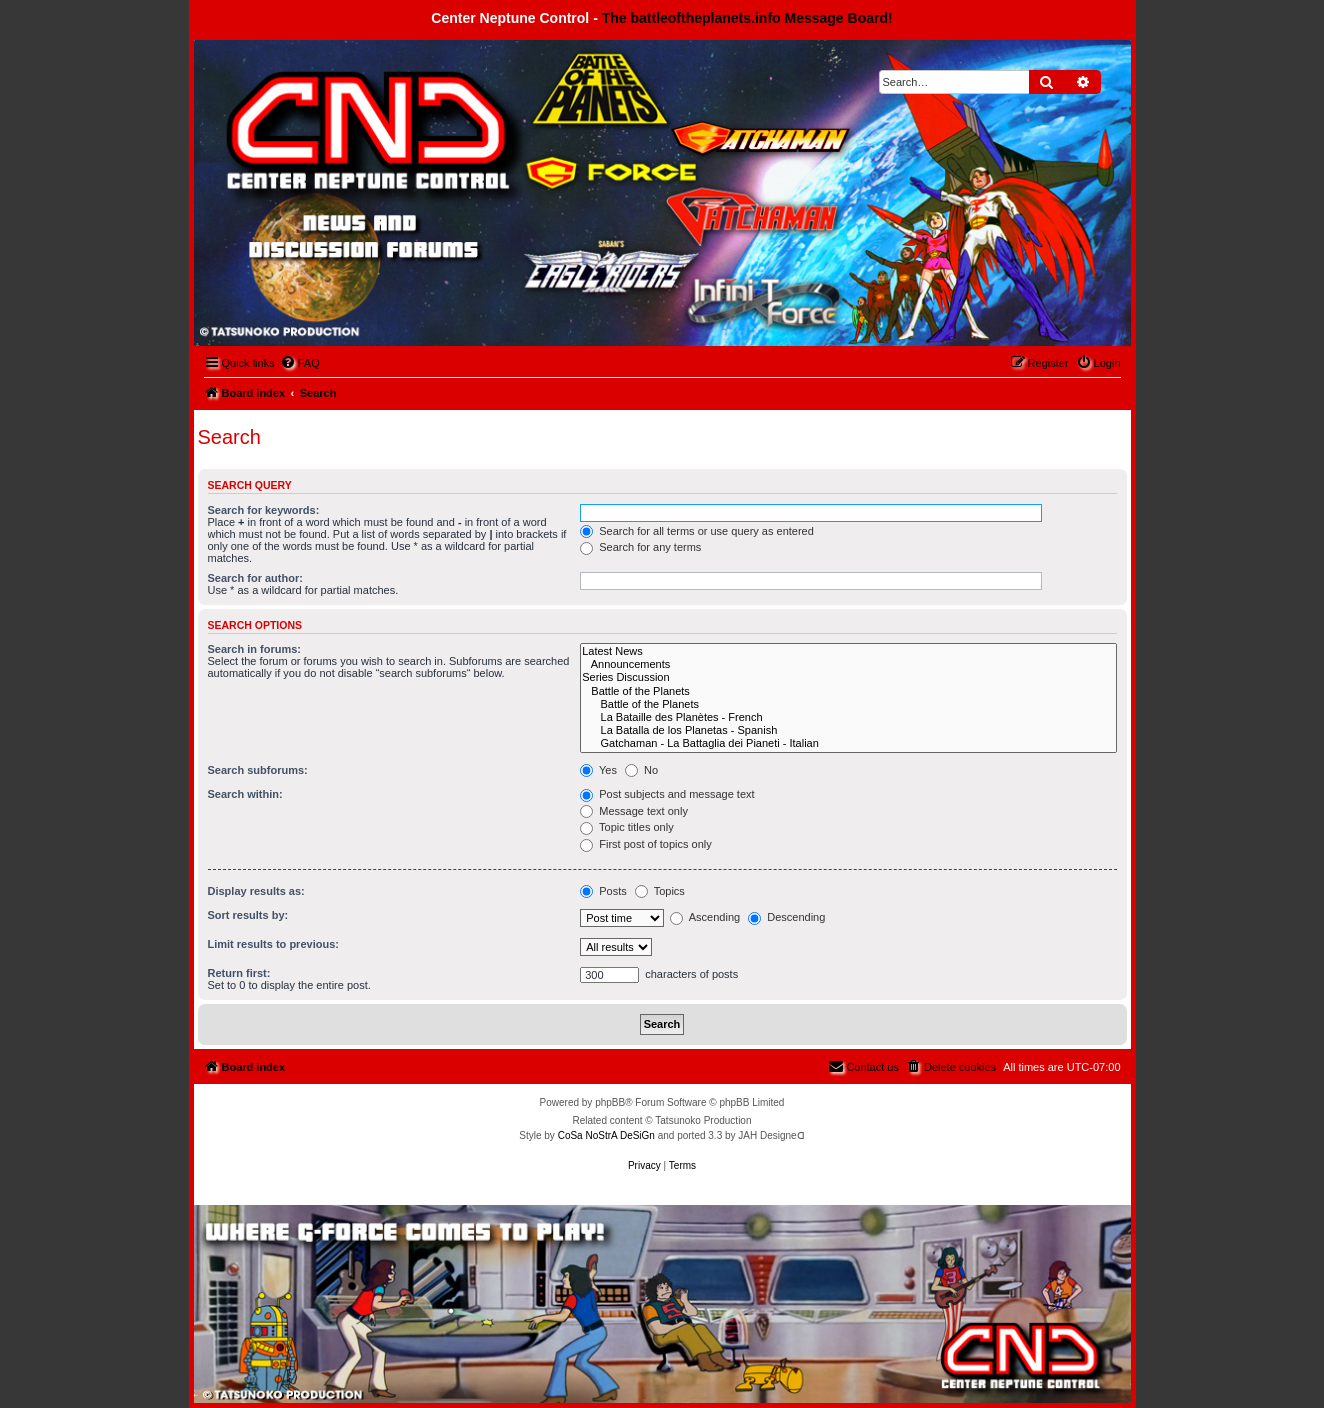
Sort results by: (248, 915)
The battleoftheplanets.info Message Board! (747, 18)
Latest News (848, 651)
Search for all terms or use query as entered (697, 531)
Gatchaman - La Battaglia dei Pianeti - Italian (848, 743)
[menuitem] (300, 363)
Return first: (239, 973)
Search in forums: (255, 649)
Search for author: (255, 578)
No (641, 770)
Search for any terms (640, 547)
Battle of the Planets (848, 691)
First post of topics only (646, 844)
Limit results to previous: (273, 944)
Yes (598, 770)
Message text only (634, 811)
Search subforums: (258, 770)
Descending (786, 917)
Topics (660, 891)
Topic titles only (626, 827)
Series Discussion (848, 677)
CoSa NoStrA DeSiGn (606, 1135)
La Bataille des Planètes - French (848, 717)
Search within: (245, 794)
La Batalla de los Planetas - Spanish (848, 730)
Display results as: (256, 891)
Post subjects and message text (667, 794)
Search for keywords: (264, 510)
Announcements (848, 664)
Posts (603, 891)
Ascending (705, 917)
